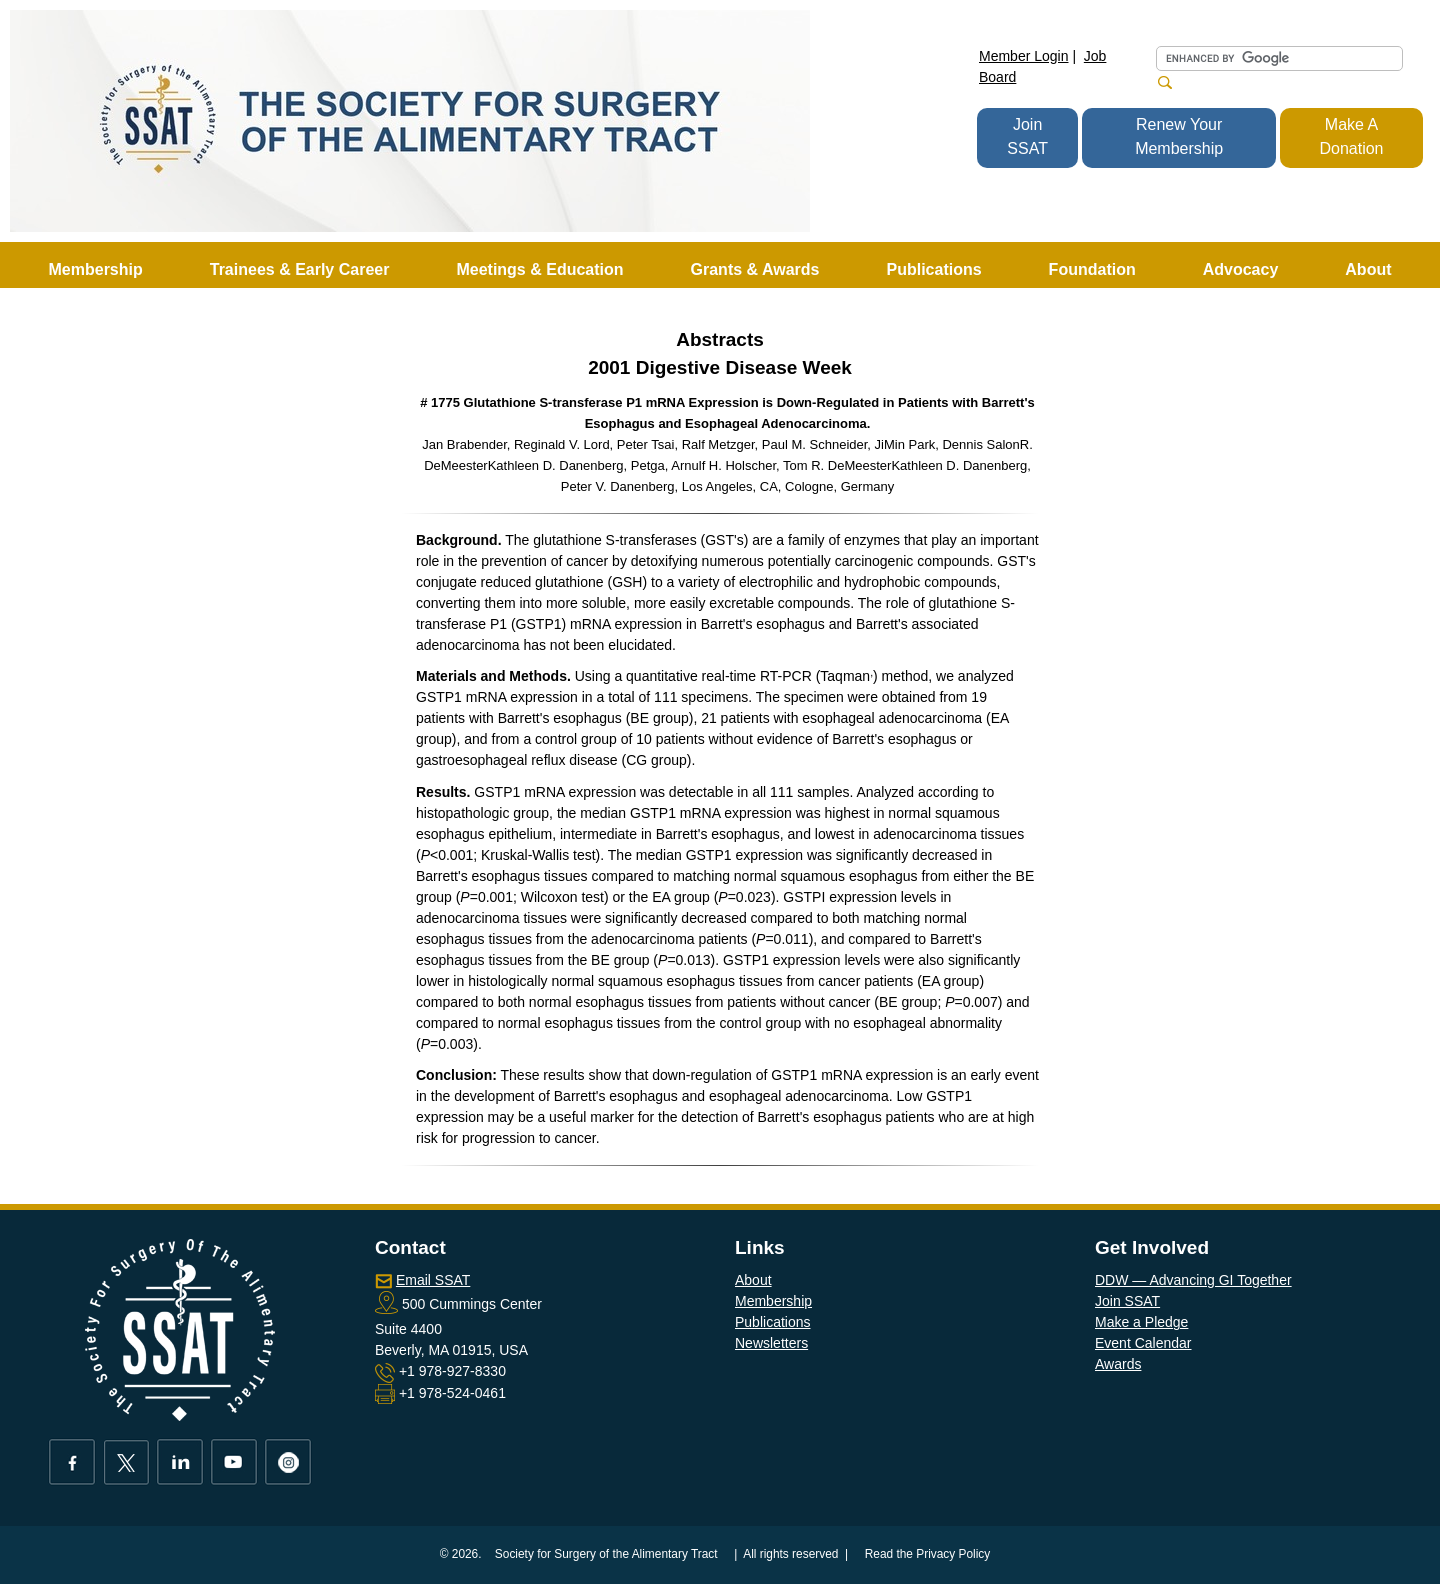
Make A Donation (1351, 136)
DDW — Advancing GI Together (1193, 1280)
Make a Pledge (1141, 1322)
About (753, 1280)
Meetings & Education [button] (539, 269)
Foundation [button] (1092, 269)
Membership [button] (96, 269)
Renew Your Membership (1179, 136)
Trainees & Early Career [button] (300, 269)
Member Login (1024, 56)
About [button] (1368, 269)
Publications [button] (933, 269)
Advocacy (1241, 269)
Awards (1118, 1364)
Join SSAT (1027, 136)
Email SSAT (433, 1280)
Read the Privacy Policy (928, 1554)
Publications (773, 1322)
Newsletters (771, 1343)
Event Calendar (1143, 1343)
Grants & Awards (755, 269)
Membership (773, 1301)
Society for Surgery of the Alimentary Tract (606, 1554)
